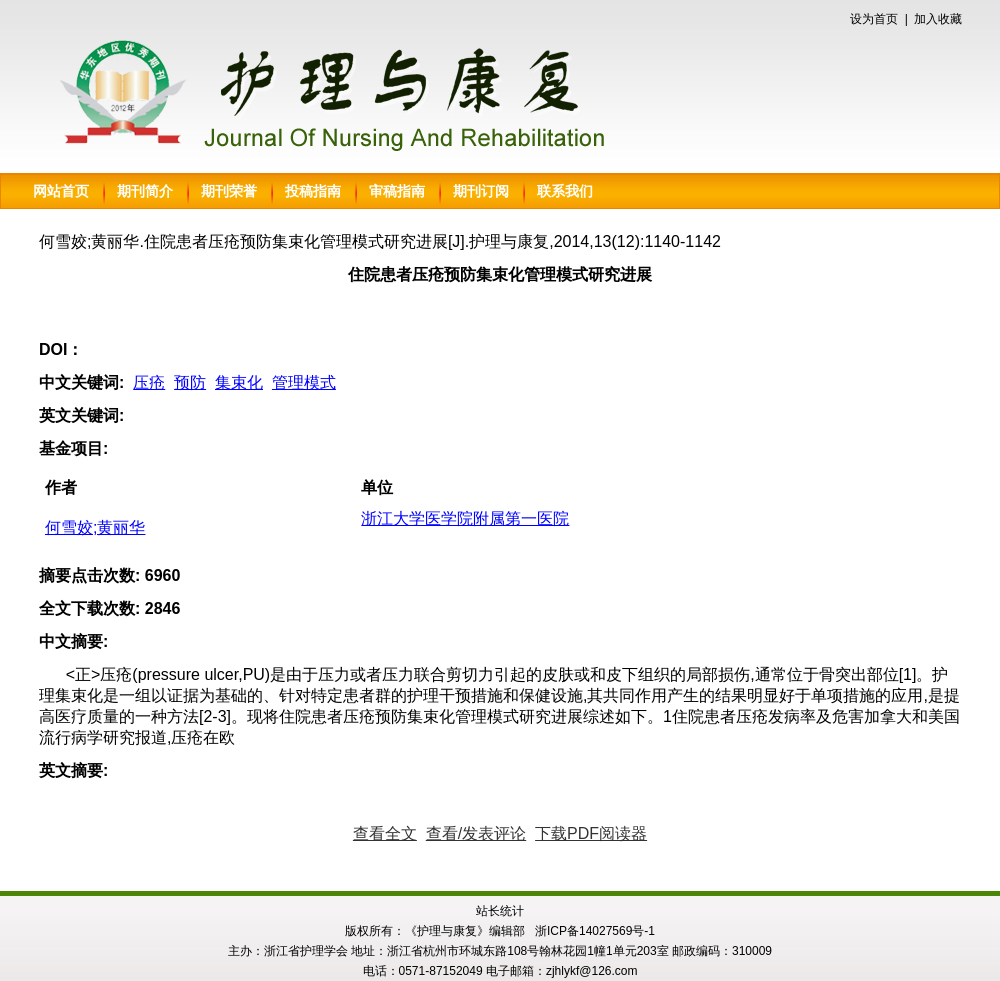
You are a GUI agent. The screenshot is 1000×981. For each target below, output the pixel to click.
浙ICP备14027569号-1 (595, 931)
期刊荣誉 (229, 191)
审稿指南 (397, 191)
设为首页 (874, 19)
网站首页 (61, 191)
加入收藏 (938, 19)
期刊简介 (145, 191)
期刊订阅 (481, 191)
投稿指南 (313, 191)
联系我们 (565, 191)
